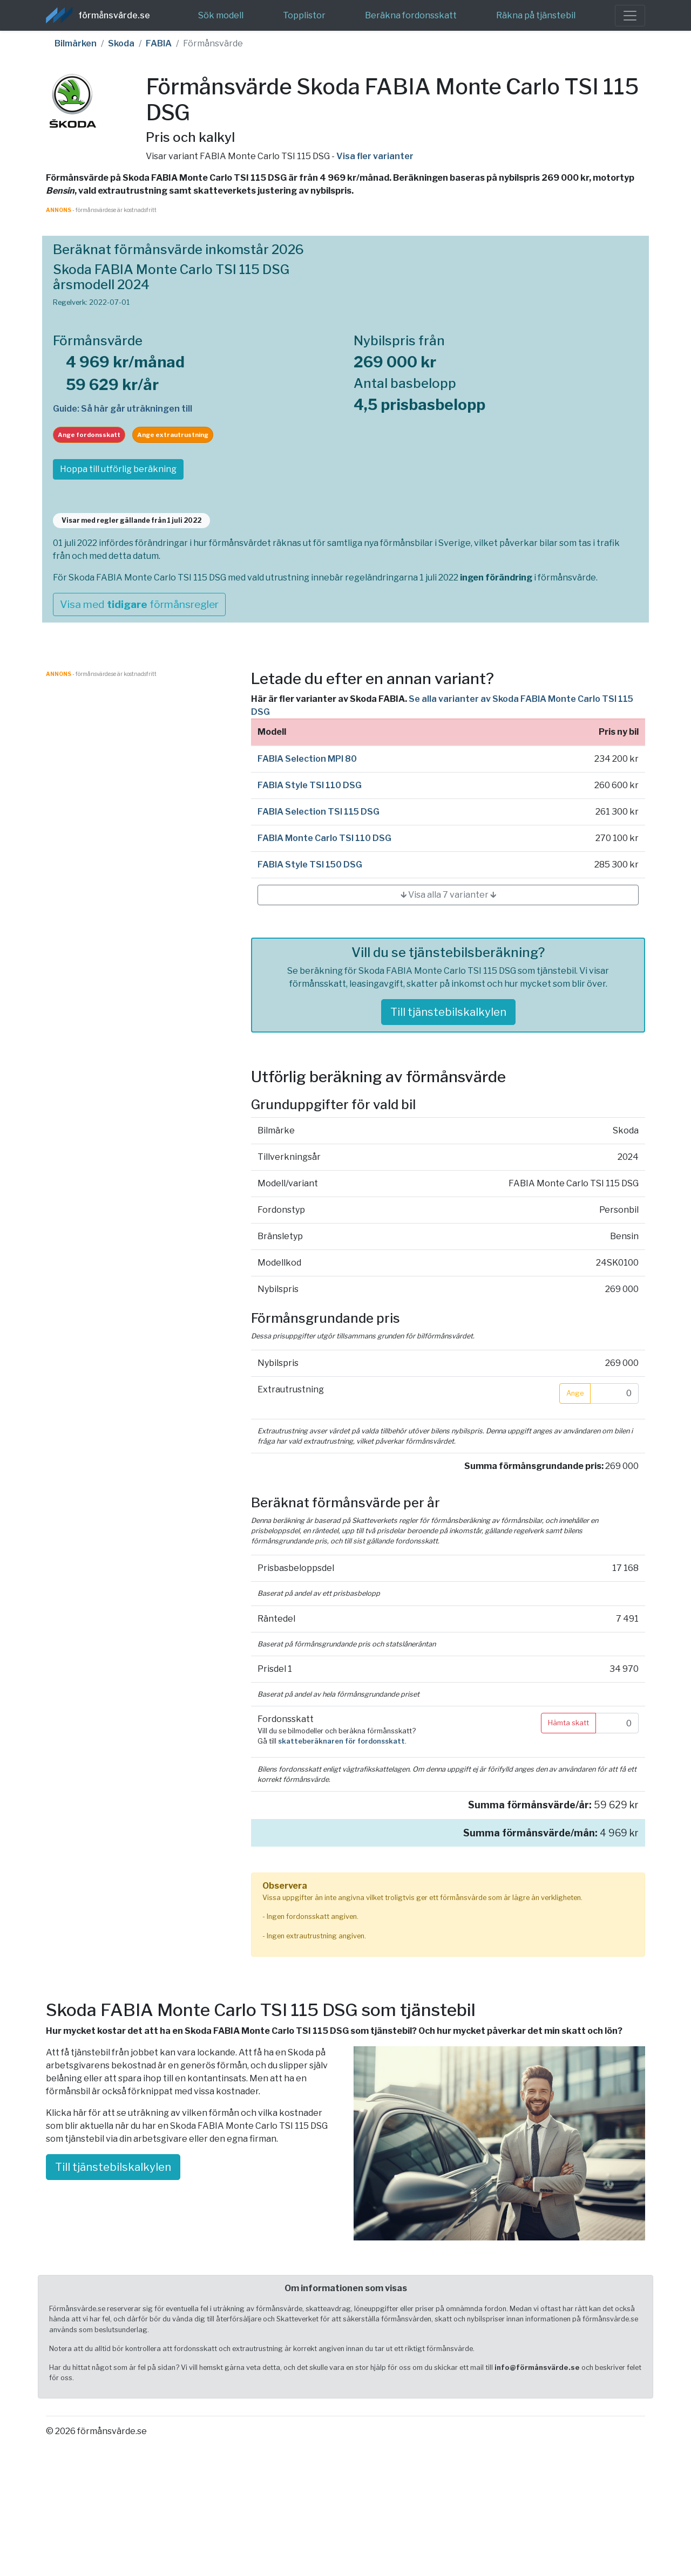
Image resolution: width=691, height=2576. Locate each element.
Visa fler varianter (375, 156)
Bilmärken (76, 43)
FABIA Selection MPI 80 (307, 759)
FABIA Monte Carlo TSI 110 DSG (324, 838)
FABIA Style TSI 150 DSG (310, 864)
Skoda (121, 43)
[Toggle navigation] (630, 15)
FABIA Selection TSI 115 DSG (319, 812)
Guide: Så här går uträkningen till (122, 409)
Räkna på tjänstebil (535, 15)
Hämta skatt (568, 1723)
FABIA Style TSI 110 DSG (310, 785)
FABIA (159, 43)
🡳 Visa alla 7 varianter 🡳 (448, 895)
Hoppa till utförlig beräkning (118, 469)
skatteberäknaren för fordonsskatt (341, 1741)
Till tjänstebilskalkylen (448, 1012)
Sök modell (220, 15)
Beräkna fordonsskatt (411, 15)
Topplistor (304, 15)
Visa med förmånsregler (139, 604)
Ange (575, 1393)
